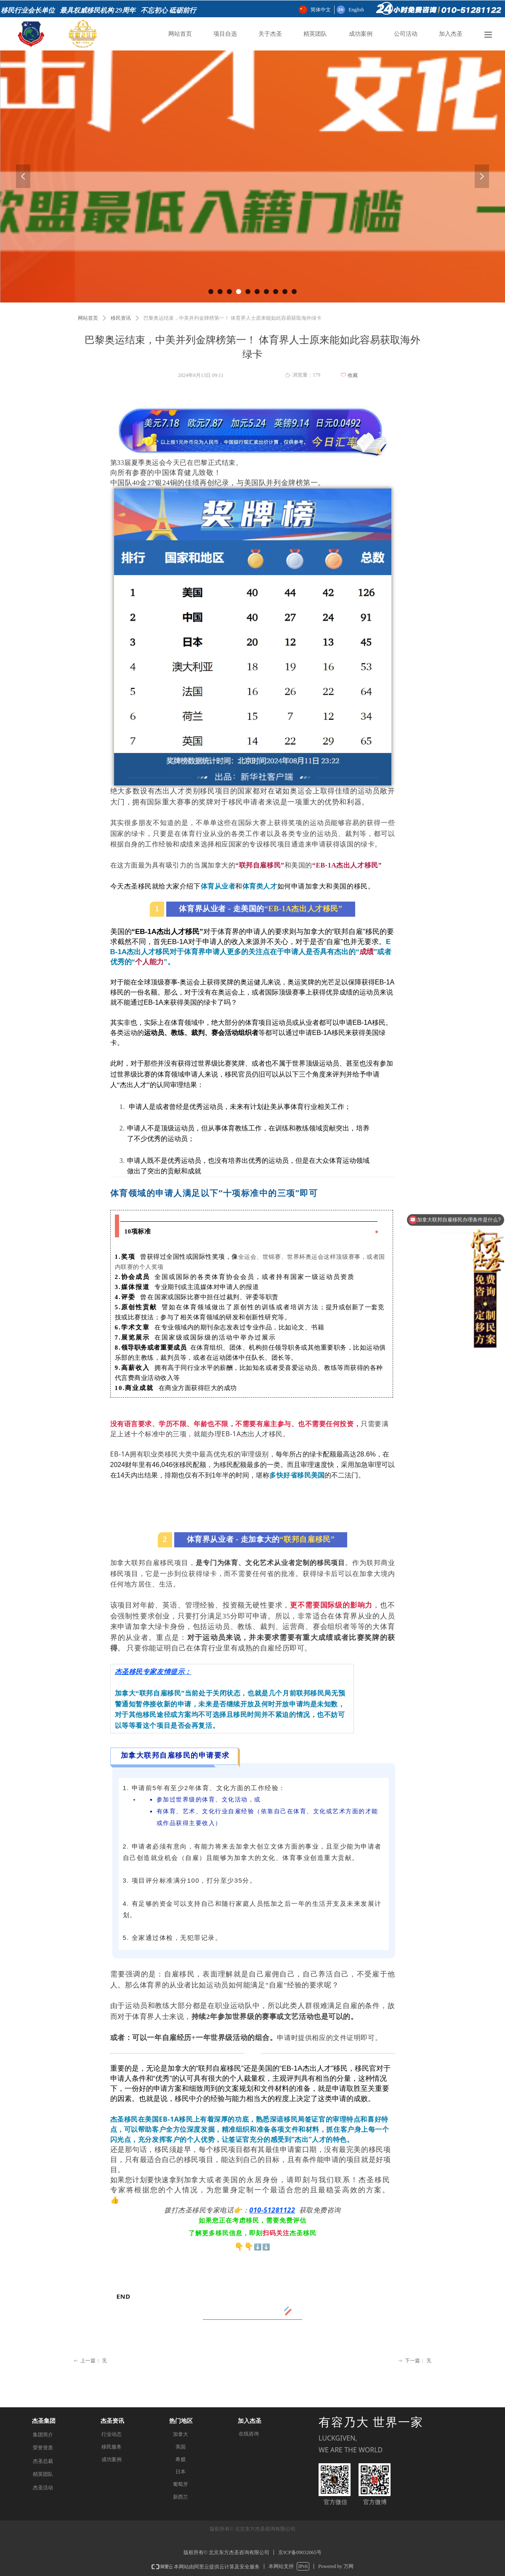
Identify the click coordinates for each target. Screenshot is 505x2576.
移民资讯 (121, 318)
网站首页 (88, 318)
